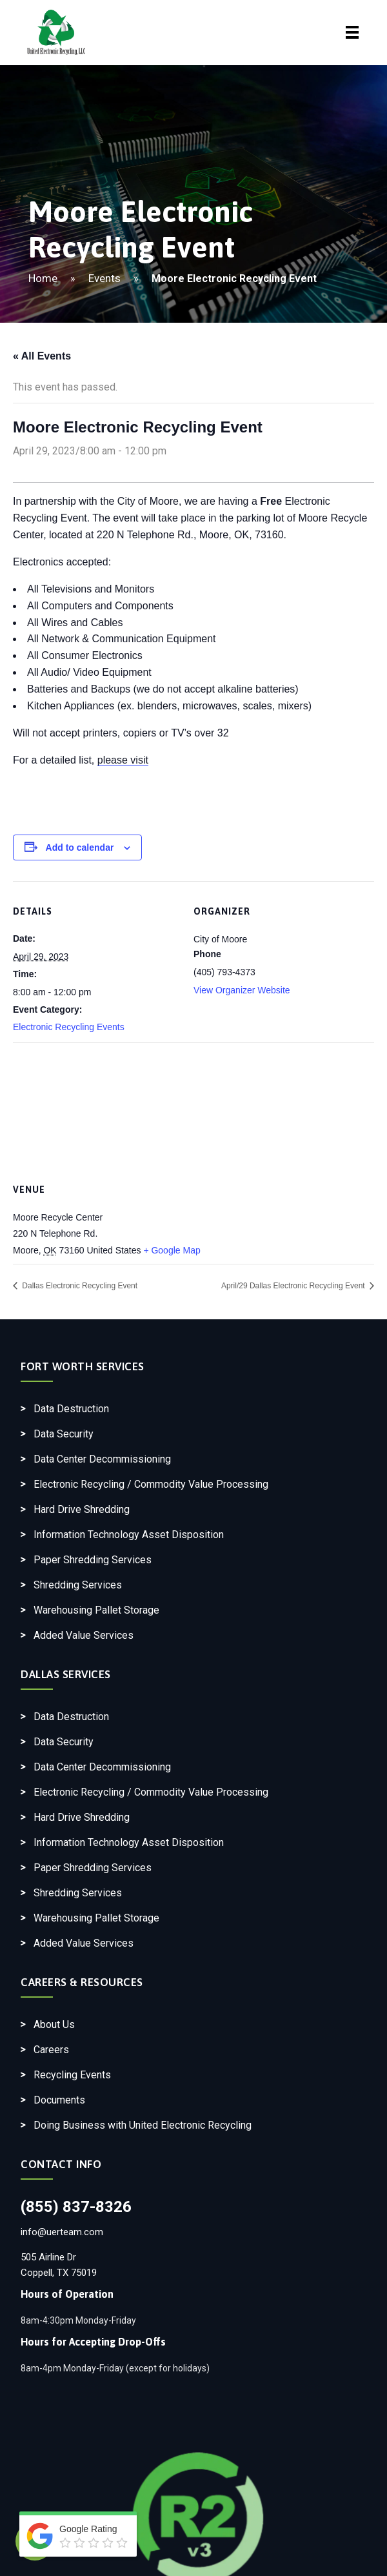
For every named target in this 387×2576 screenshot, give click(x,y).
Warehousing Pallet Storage (96, 1610)
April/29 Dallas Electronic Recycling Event (294, 1285)
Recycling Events (72, 2075)
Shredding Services (78, 1585)
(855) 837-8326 (76, 2207)
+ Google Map (171, 1250)
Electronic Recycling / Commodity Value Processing (151, 1484)
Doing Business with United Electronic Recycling (143, 2125)
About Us (54, 2024)
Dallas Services (66, 1674)
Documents (59, 2100)
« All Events (42, 355)
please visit (122, 760)
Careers (51, 2050)
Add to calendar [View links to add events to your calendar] (80, 847)
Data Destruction (71, 1409)
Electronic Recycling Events (68, 1027)
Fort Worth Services (82, 1366)
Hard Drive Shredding (82, 1509)
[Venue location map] (193, 1108)
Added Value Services (84, 1635)
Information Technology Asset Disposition (129, 1534)
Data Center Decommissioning (102, 1459)
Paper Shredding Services (93, 1560)
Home (42, 278)
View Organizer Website (242, 990)
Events (104, 278)
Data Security (64, 1434)
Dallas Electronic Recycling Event (78, 1285)
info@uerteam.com (62, 2232)
